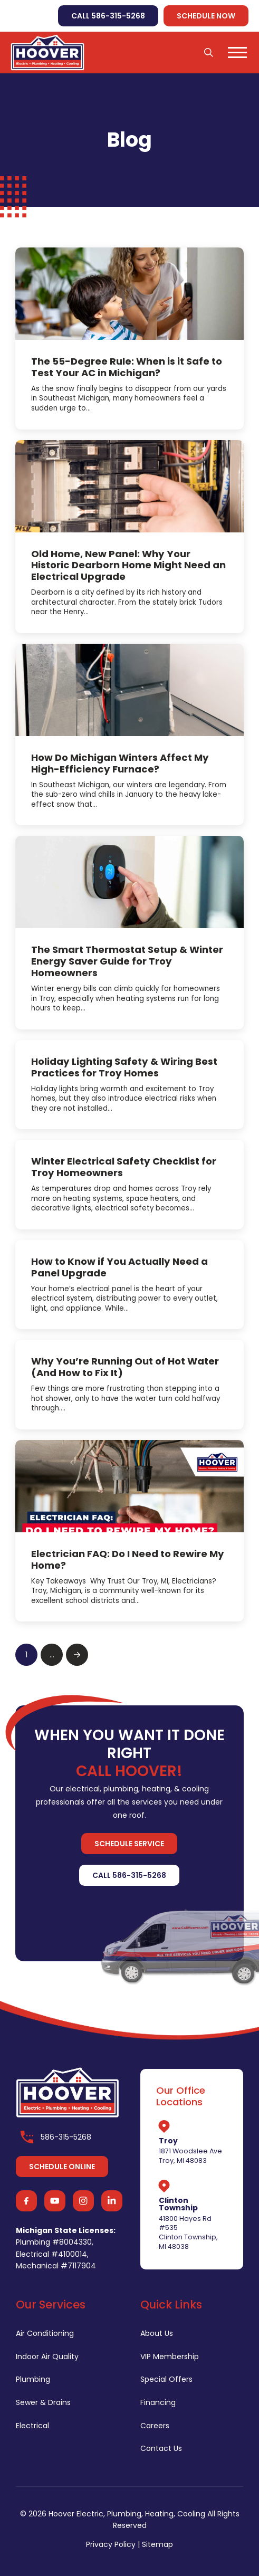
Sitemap (157, 2544)
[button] (208, 52)
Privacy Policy (111, 2544)
